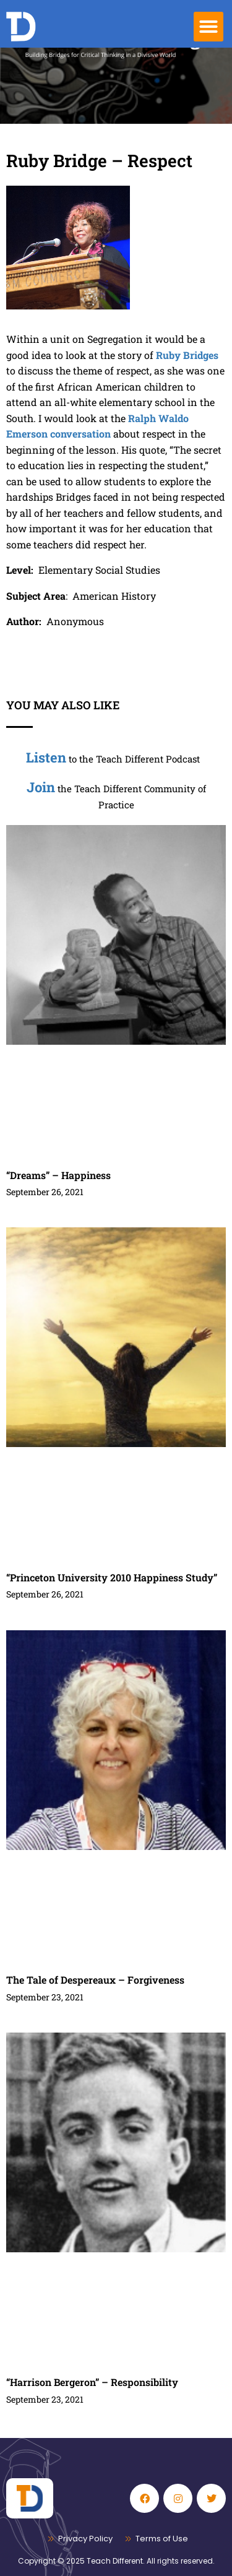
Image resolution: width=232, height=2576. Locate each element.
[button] (208, 26)
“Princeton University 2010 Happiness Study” (111, 1577)
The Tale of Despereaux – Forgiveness (95, 1979)
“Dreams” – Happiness (58, 1175)
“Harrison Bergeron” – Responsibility (92, 2381)
